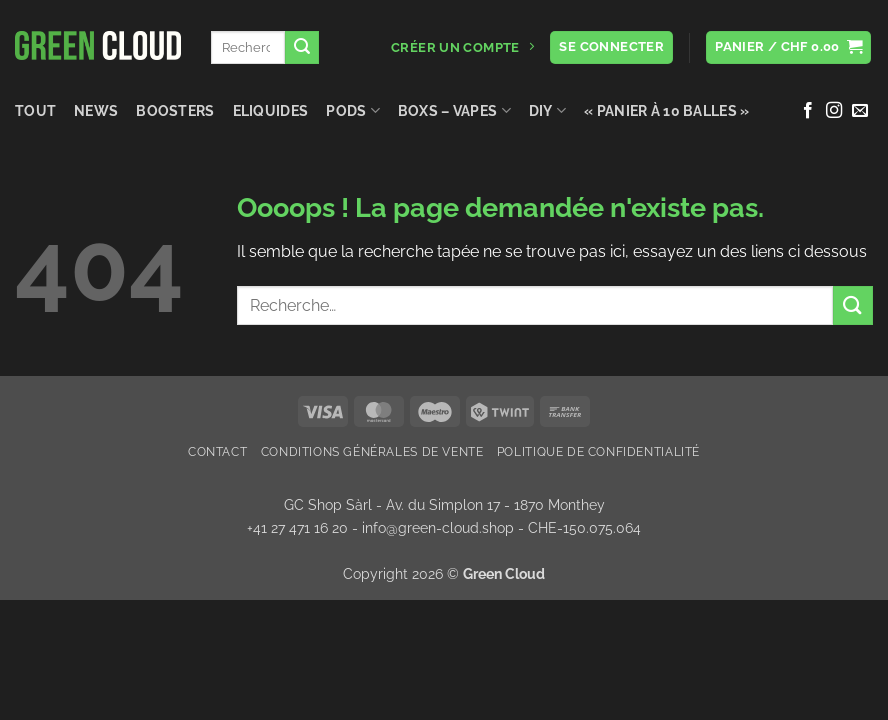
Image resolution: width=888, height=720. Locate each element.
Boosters (175, 110)
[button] (788, 47)
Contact (217, 451)
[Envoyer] (302, 48)
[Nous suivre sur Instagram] (834, 111)
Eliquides (271, 110)
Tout (35, 110)
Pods (353, 110)
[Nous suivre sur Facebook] (808, 111)
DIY (547, 110)
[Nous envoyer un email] (860, 111)
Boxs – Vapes (454, 110)
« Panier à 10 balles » (666, 110)
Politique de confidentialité (598, 451)
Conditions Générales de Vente (372, 451)
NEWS (96, 110)
